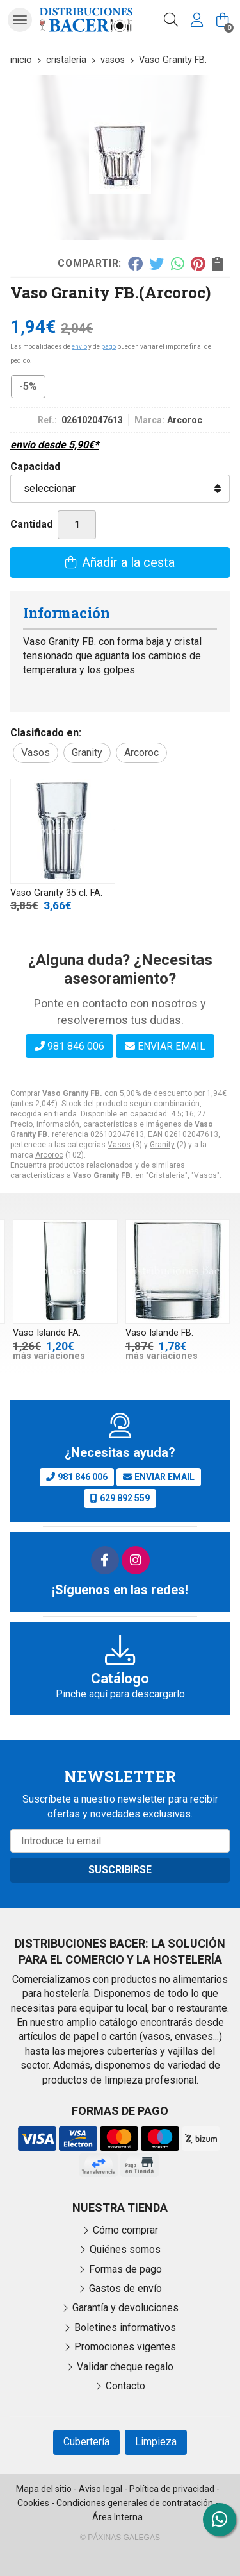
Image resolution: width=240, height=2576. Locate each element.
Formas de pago (125, 2269)
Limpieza (156, 2442)
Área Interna (117, 2517)
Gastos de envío (125, 2288)
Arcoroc (49, 1154)
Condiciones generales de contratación (134, 2503)
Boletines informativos (125, 2327)
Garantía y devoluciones (125, 2308)
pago (108, 346)
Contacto (125, 2386)
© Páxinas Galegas (120, 2537)
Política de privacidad (171, 2489)
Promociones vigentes (125, 2347)
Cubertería (86, 2442)
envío (79, 346)
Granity (162, 1144)
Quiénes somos (125, 2249)
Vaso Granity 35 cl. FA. (56, 893)
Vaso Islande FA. (47, 1332)
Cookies (33, 2503)
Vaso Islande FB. (159, 1332)
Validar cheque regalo (125, 2367)
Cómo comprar (125, 2230)
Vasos (119, 1144)
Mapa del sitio (44, 2489)
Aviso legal (100, 2489)
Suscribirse (120, 1870)
